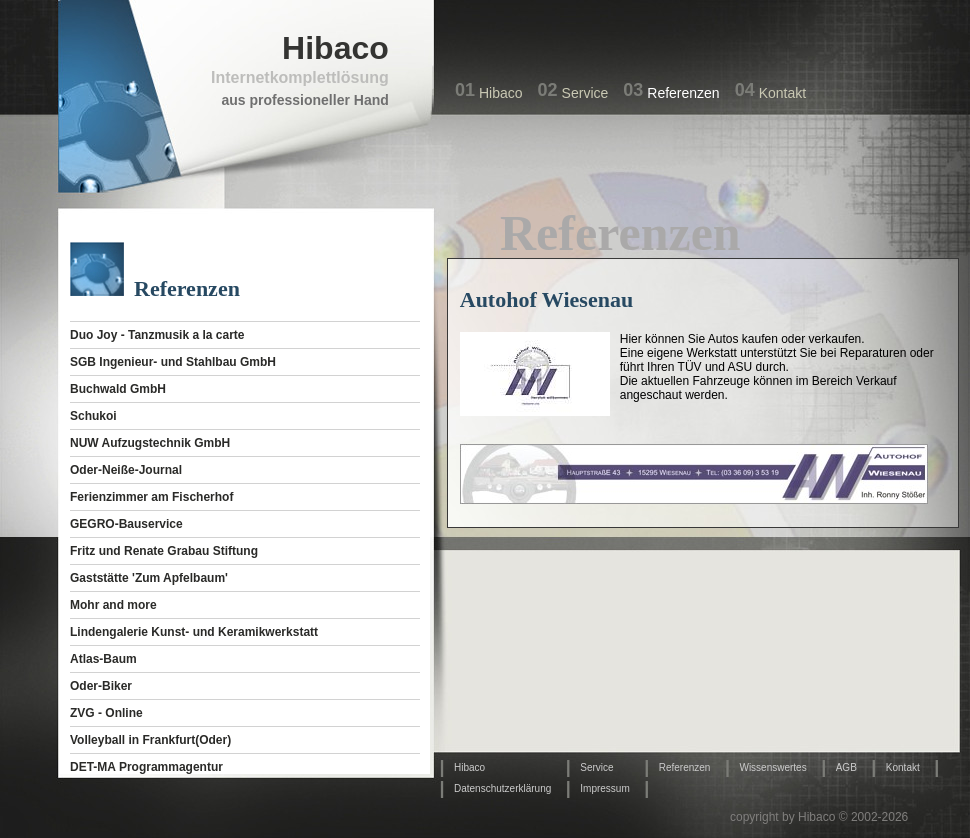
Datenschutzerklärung (502, 788)
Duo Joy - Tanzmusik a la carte (157, 335)
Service (585, 93)
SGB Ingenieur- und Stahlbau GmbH (173, 362)
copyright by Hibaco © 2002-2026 (819, 817)
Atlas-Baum (103, 659)
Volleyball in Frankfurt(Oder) (150, 740)
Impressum (604, 788)
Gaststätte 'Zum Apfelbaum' (149, 578)
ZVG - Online (106, 713)
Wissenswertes (772, 767)
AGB (846, 767)
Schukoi (93, 416)
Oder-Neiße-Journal (126, 470)
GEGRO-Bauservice (126, 524)
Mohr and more (113, 605)
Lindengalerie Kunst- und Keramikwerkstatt (194, 632)
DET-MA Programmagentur (146, 767)
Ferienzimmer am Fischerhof (151, 497)
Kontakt (782, 93)
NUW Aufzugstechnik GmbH (150, 443)
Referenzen (683, 93)
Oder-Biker (101, 686)
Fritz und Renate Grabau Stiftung (164, 551)
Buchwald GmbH (118, 389)
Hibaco (501, 93)
